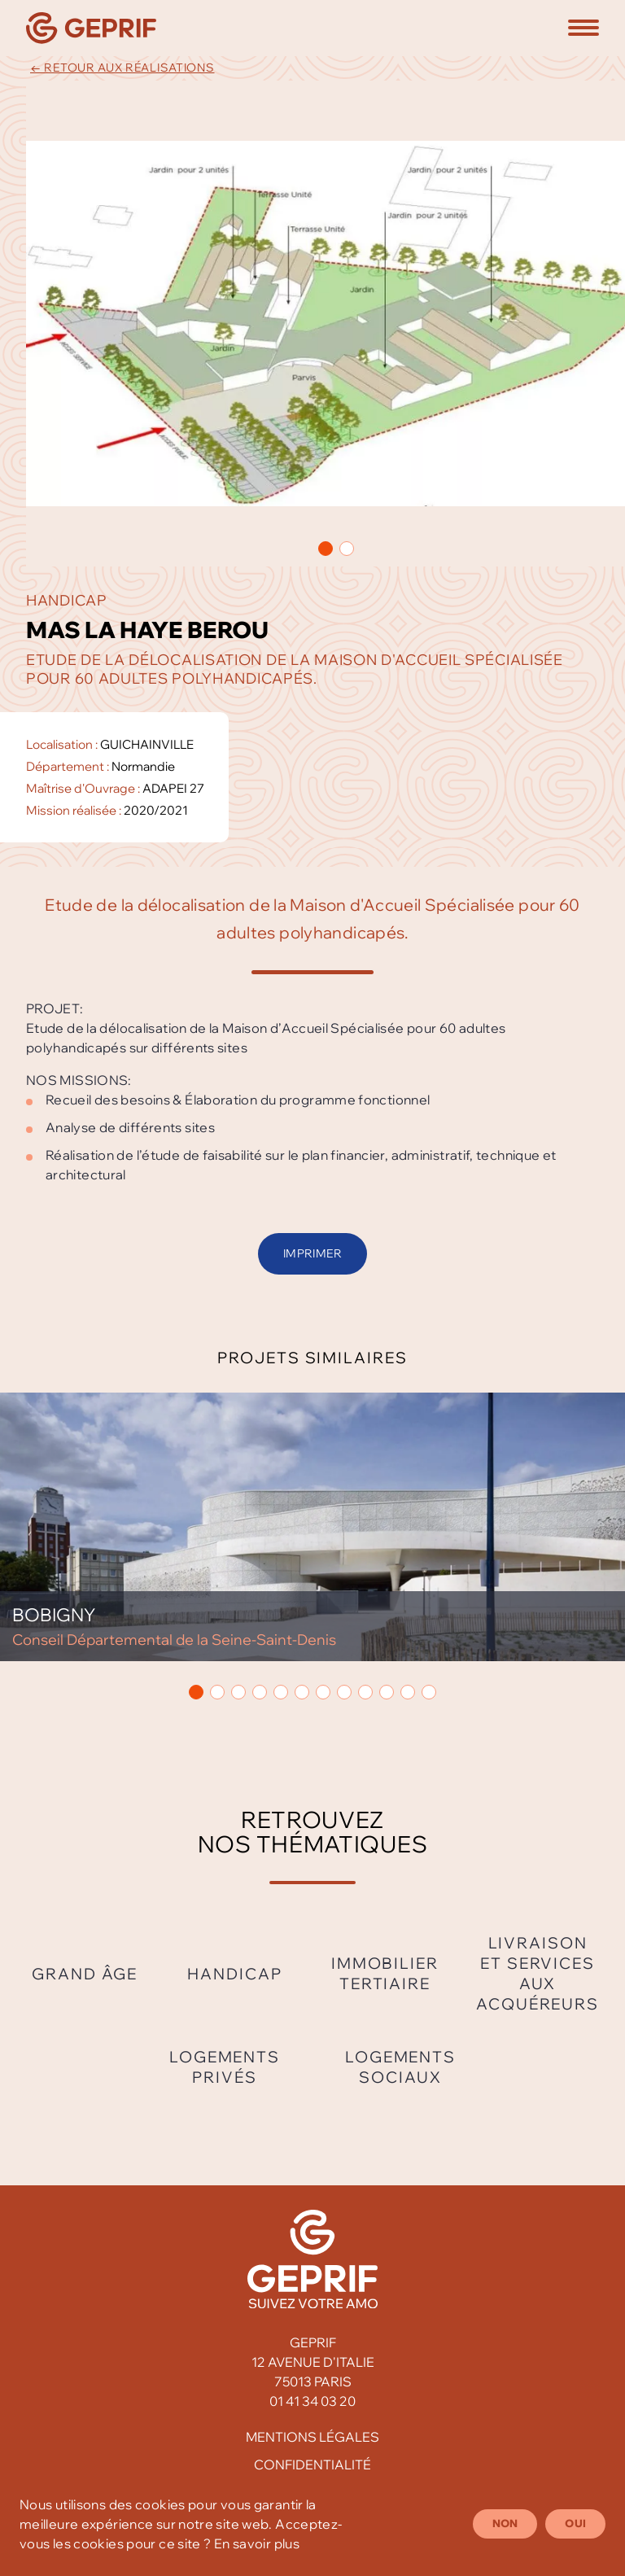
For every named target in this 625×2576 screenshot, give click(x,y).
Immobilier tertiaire (385, 1973)
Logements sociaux (400, 2067)
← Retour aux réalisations (122, 67)
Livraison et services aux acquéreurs (537, 1973)
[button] (583, 28)
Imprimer (312, 1253)
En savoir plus (256, 2543)
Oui (575, 2523)
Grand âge (85, 1973)
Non (505, 2523)
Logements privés (224, 2067)
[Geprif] (91, 28)
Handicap (234, 1973)
